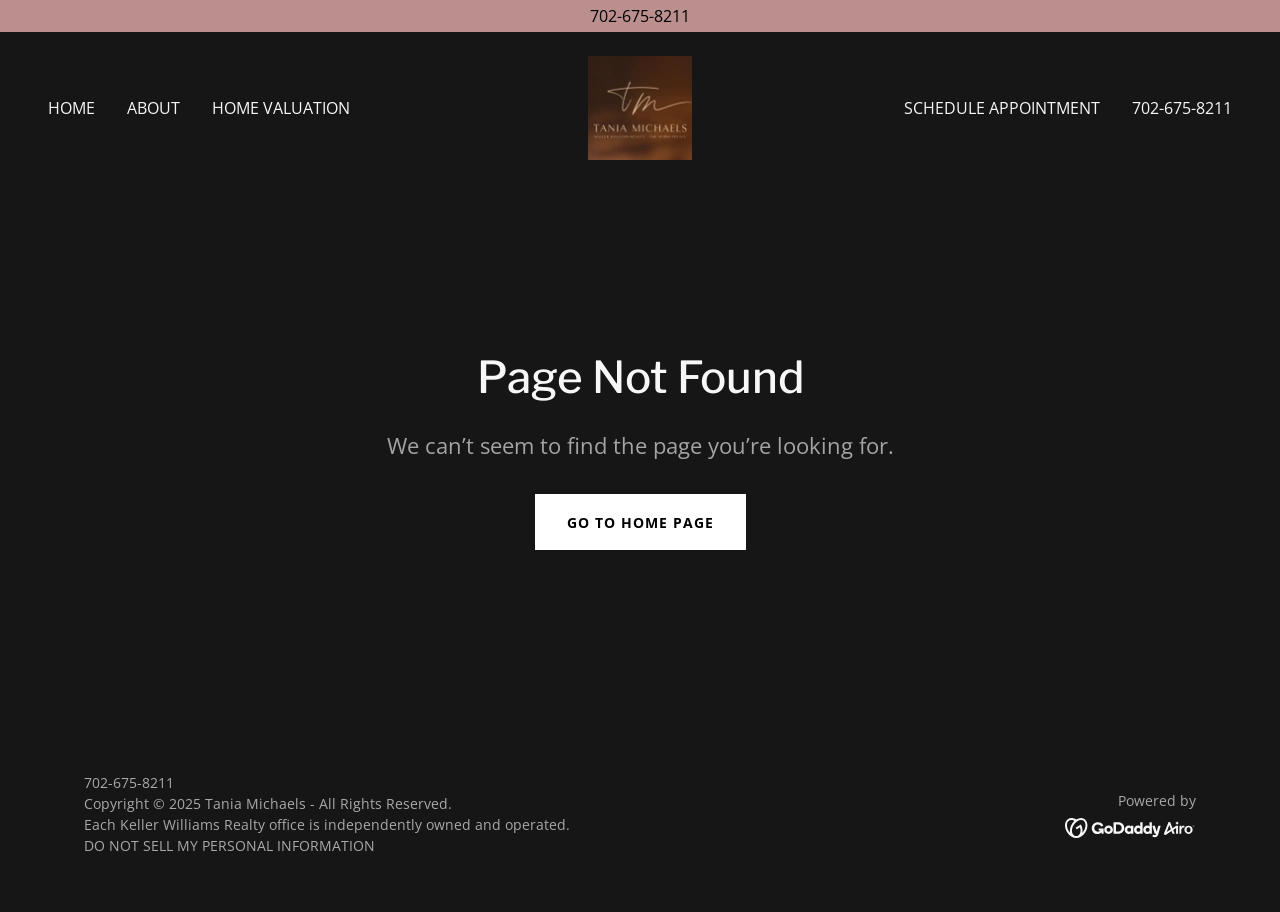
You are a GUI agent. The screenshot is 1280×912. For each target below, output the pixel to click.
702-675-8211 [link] (1182, 108)
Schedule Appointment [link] (1002, 108)
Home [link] (71, 108)
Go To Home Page (640, 522)
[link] (640, 106)
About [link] (153, 108)
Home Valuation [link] (281, 108)
